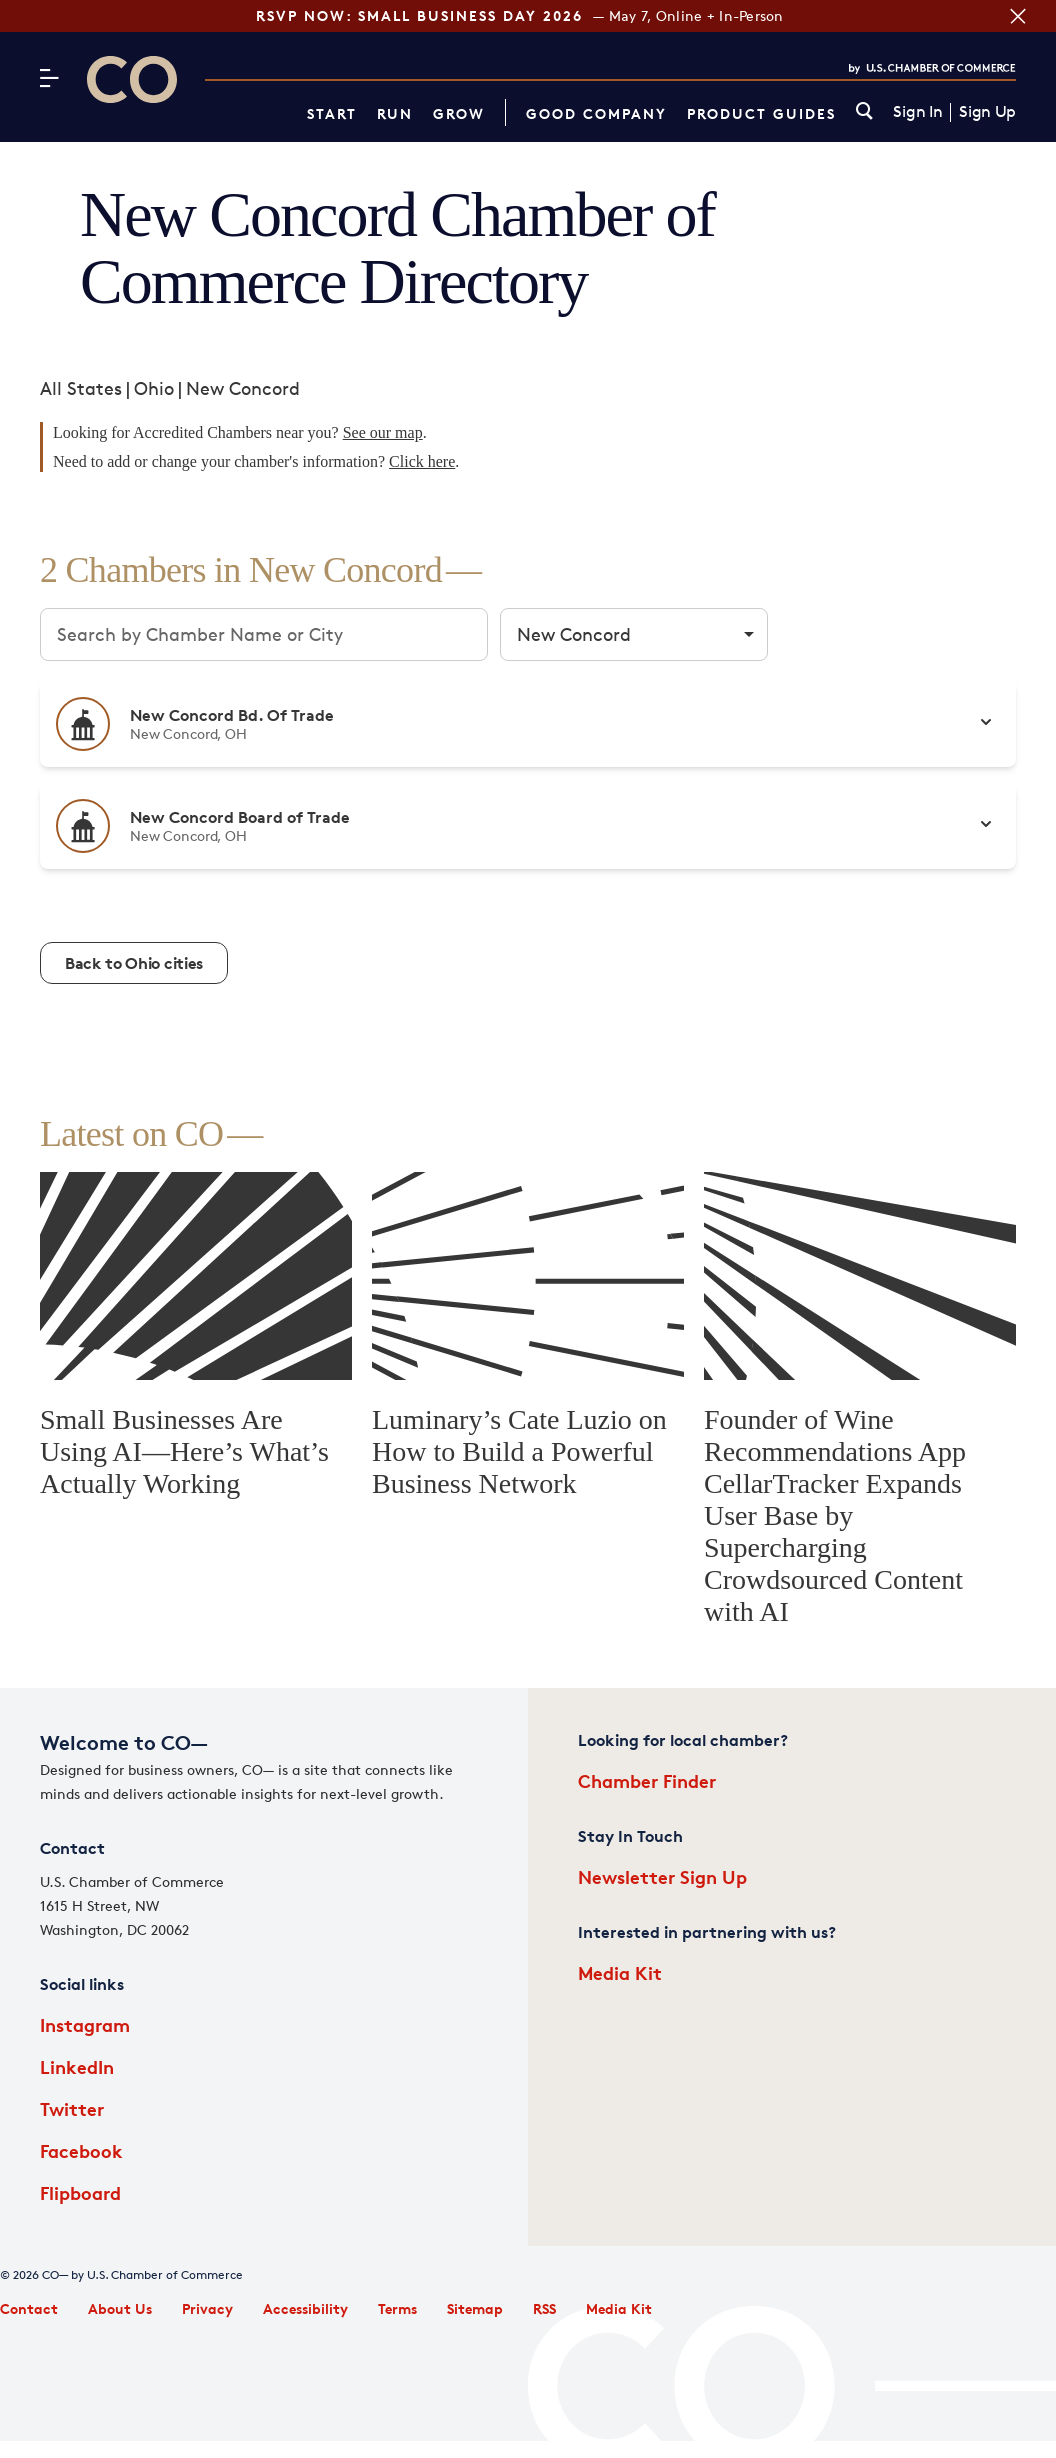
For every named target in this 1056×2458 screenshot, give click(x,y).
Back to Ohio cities (134, 963)
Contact (29, 2308)
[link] (864, 112)
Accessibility (305, 2308)
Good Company (596, 113)
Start (332, 113)
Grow (459, 113)
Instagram (85, 2024)
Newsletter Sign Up (662, 1876)
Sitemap (475, 2308)
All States (81, 388)
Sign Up (987, 112)
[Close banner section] (1015, 16)
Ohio (154, 388)
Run (395, 113)
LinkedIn (77, 2066)
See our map (383, 432)
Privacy (207, 2308)
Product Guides (761, 113)
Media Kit (620, 1972)
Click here (422, 461)
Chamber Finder (647, 1780)
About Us (120, 2308)
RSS (544, 2308)
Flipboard (80, 2192)
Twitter (72, 2108)
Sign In (917, 112)
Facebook (81, 2150)
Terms (397, 2308)
